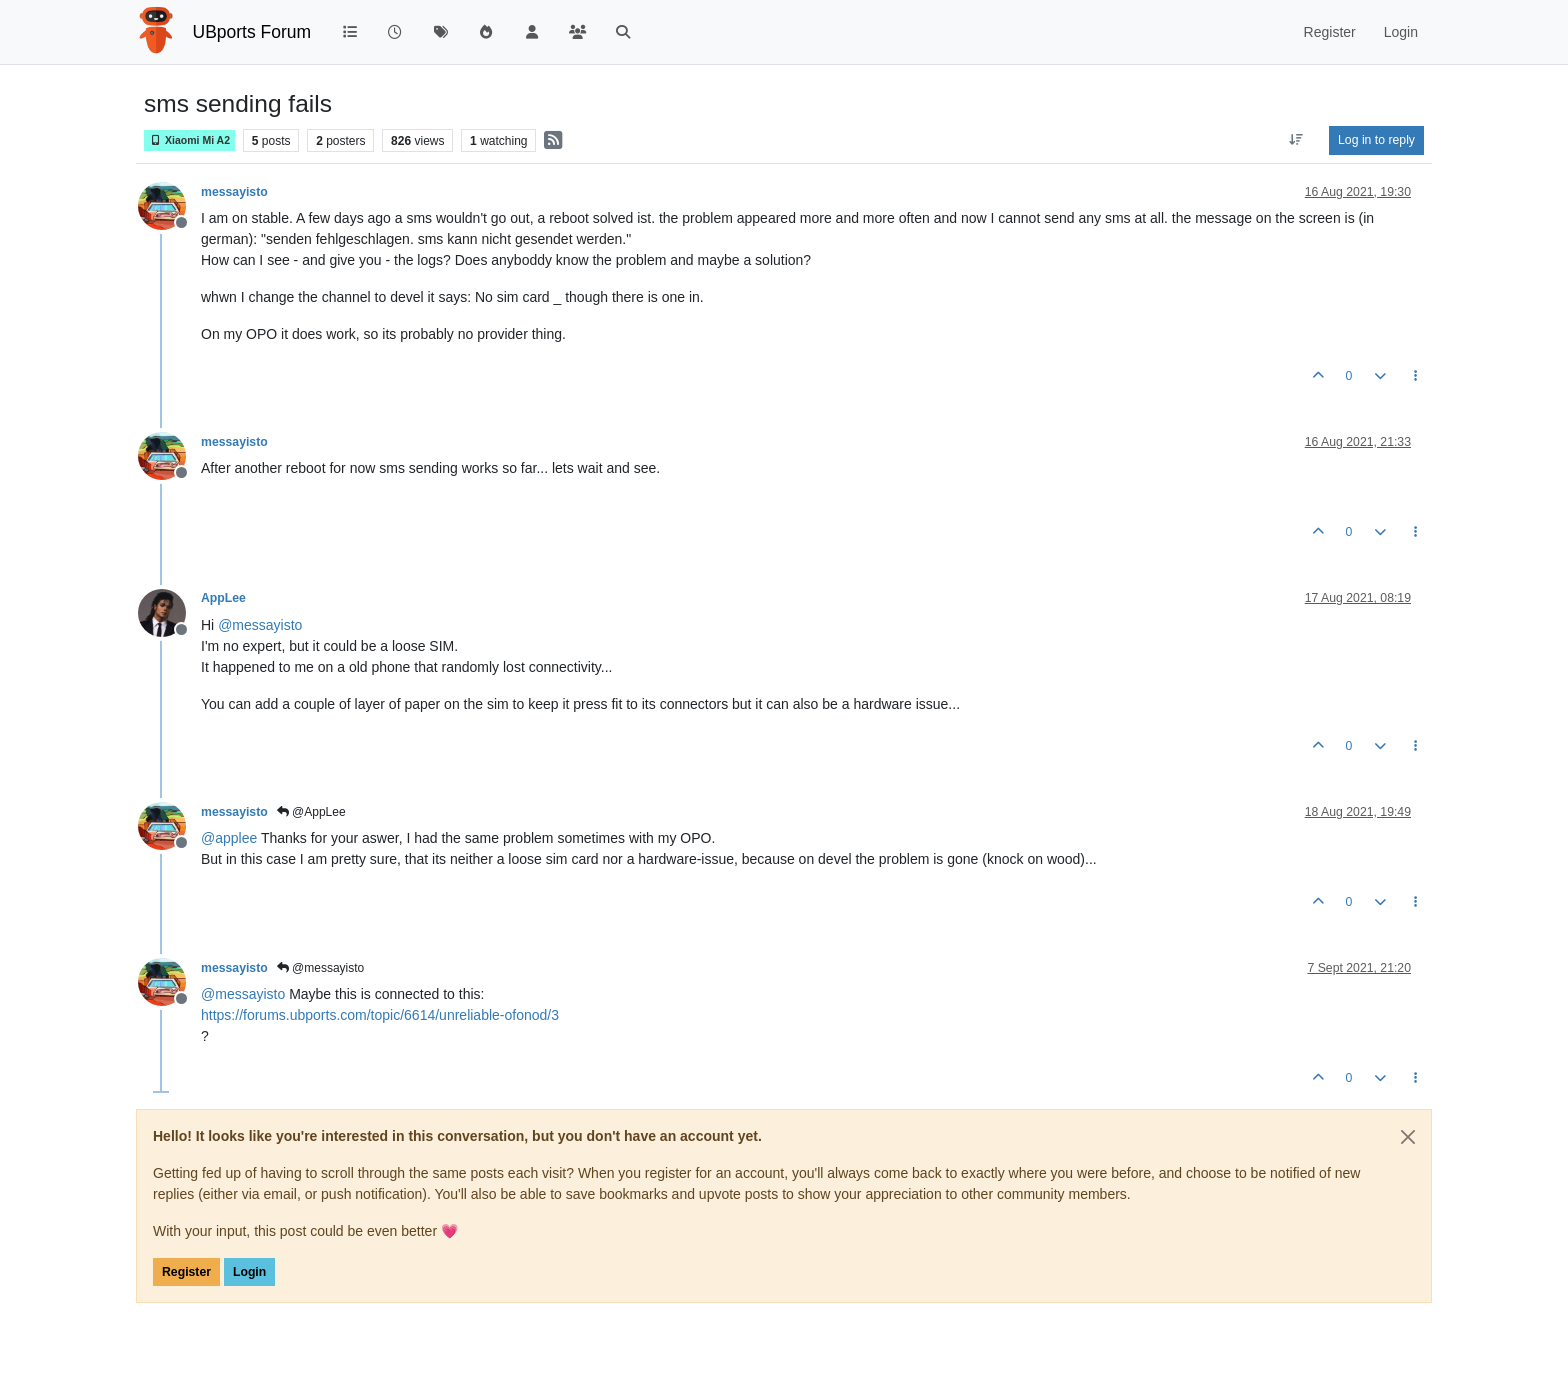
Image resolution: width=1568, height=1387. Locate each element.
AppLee (223, 598)
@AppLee (311, 812)
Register (186, 1272)
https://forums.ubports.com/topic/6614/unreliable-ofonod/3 (380, 1015)
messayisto (234, 192)
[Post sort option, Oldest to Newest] (1296, 140)
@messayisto (321, 968)
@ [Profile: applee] (229, 838)
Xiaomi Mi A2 (189, 140)
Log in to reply (1376, 140)
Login (249, 1272)
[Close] (1408, 1137)
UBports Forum (252, 32)
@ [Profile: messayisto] (260, 625)
